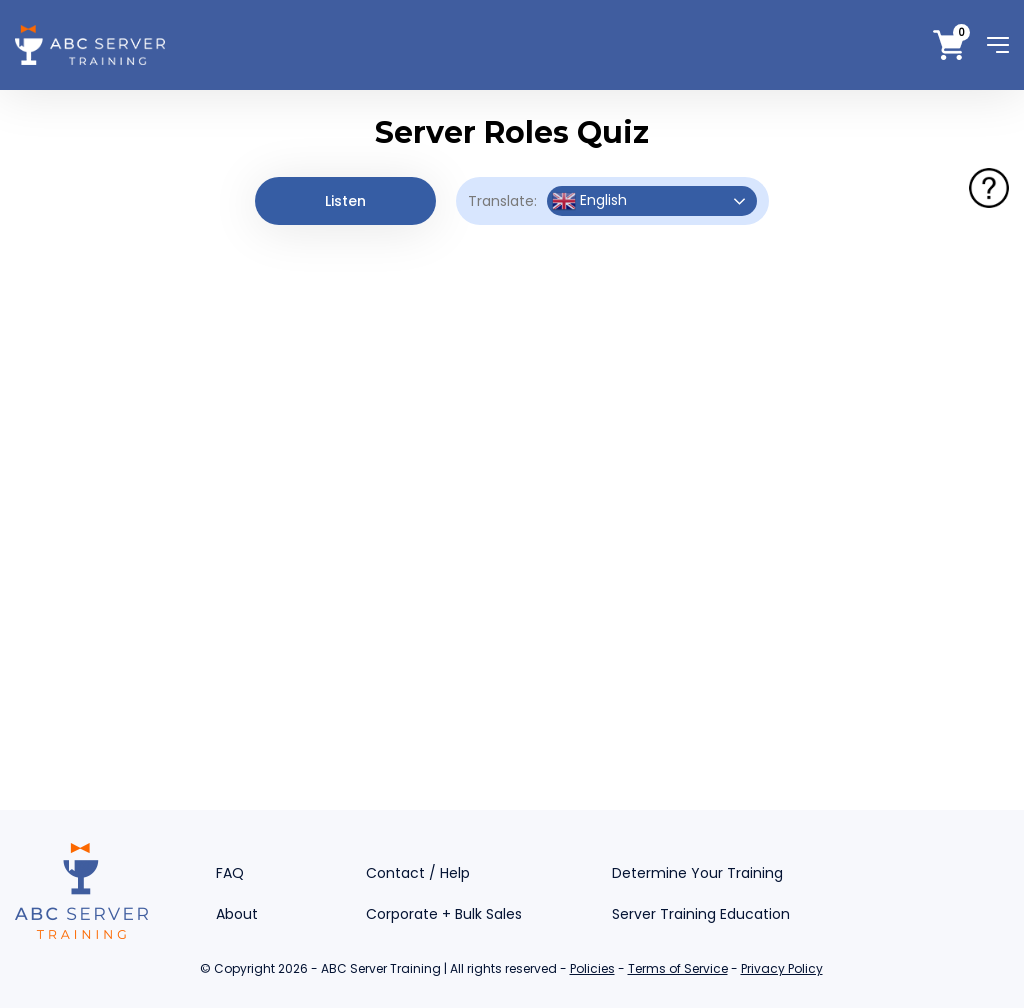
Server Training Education (701, 914)
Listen (345, 201)
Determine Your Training (697, 873)
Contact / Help (418, 873)
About (237, 914)
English (589, 201)
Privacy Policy (782, 968)
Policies (592, 968)
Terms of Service (678, 968)
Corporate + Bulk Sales (444, 914)
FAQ (230, 873)
